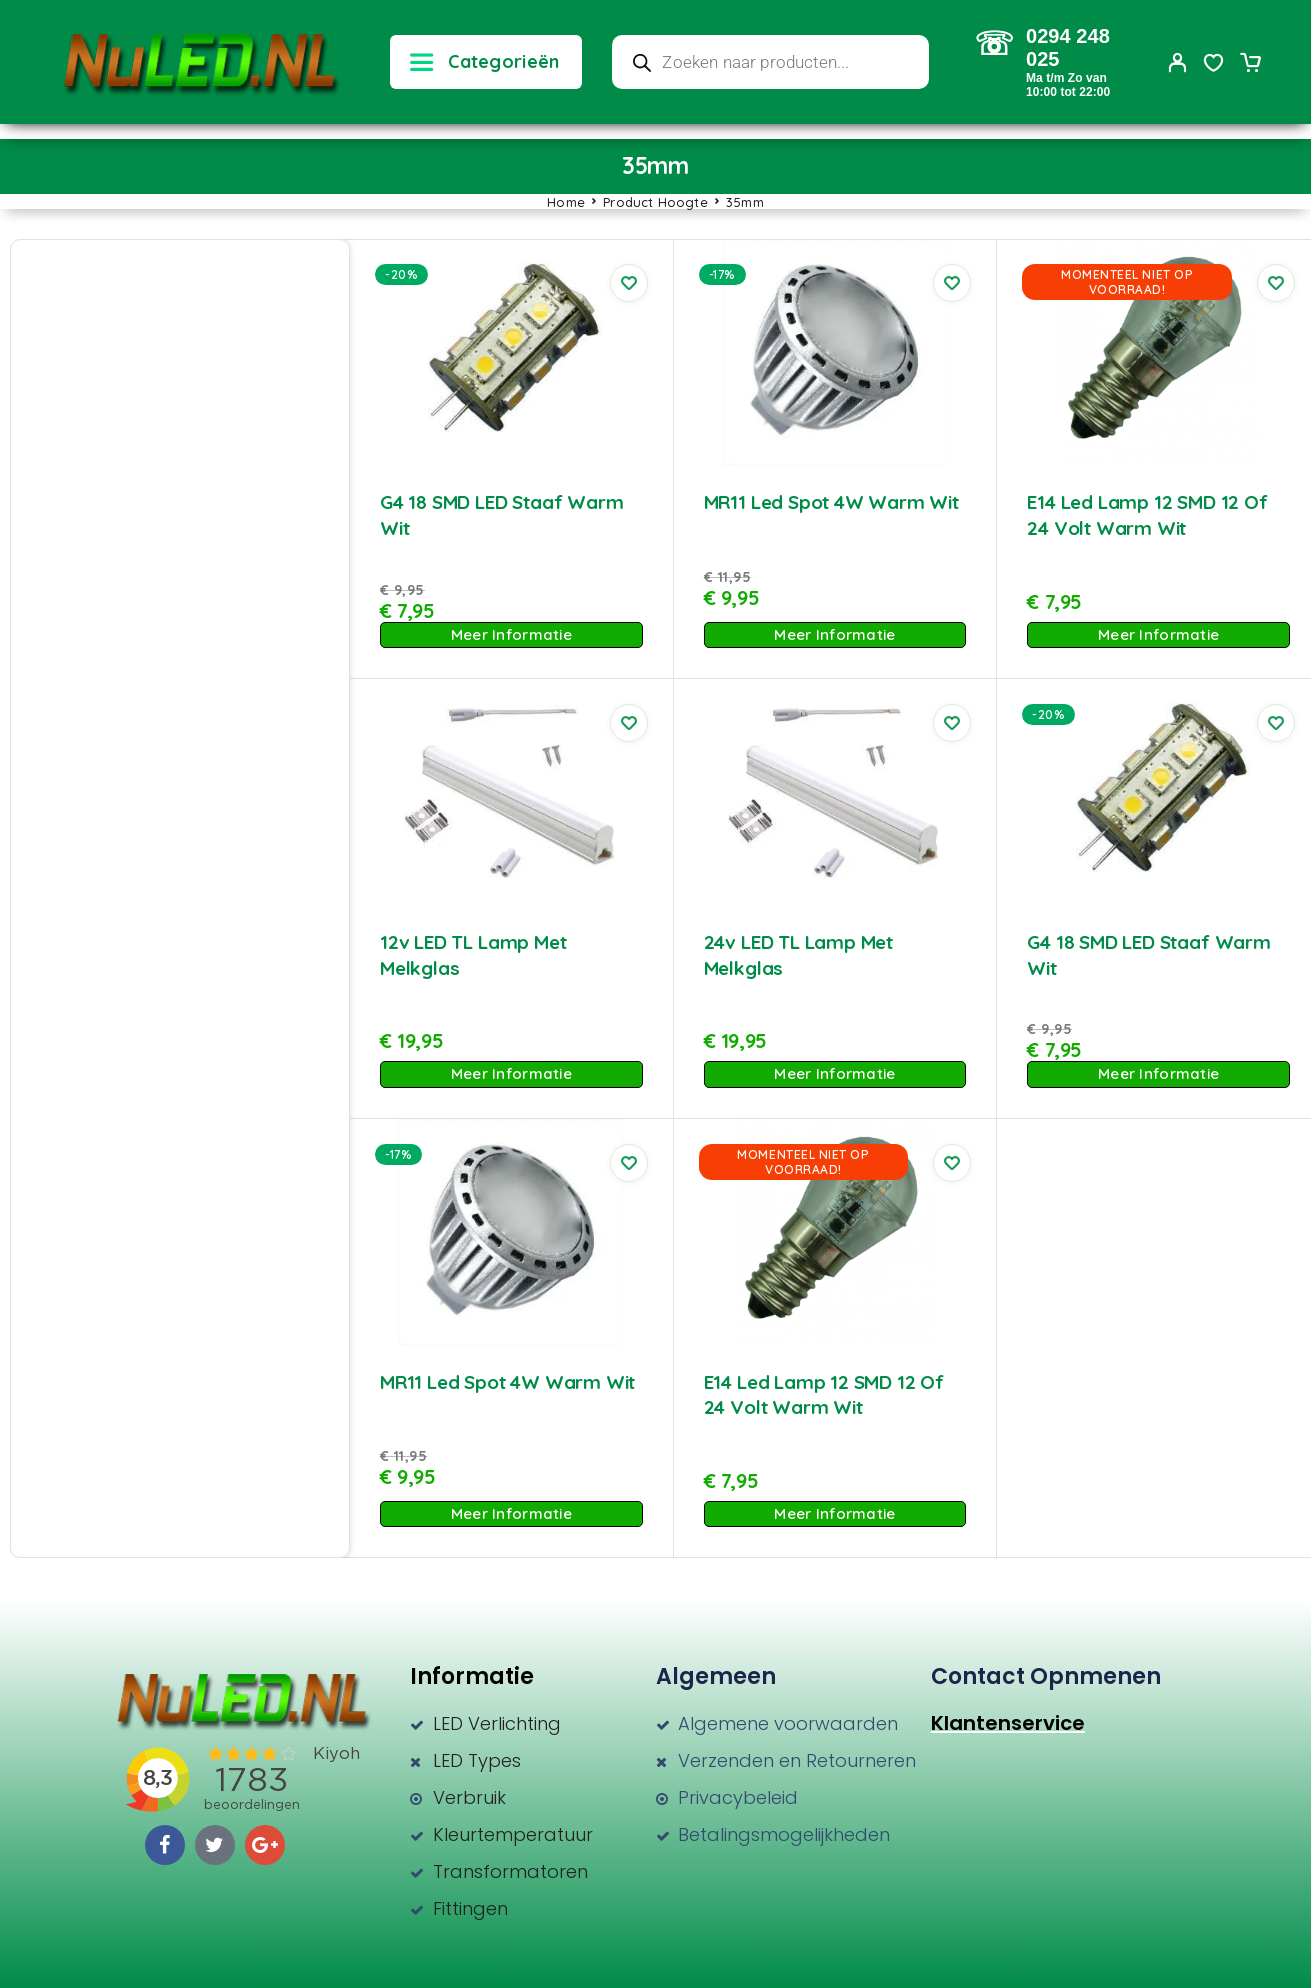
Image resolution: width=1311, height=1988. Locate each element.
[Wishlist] (1214, 65)
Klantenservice (1008, 1723)
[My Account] (1178, 62)
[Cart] (1250, 65)
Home (566, 202)
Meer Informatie (511, 634)
